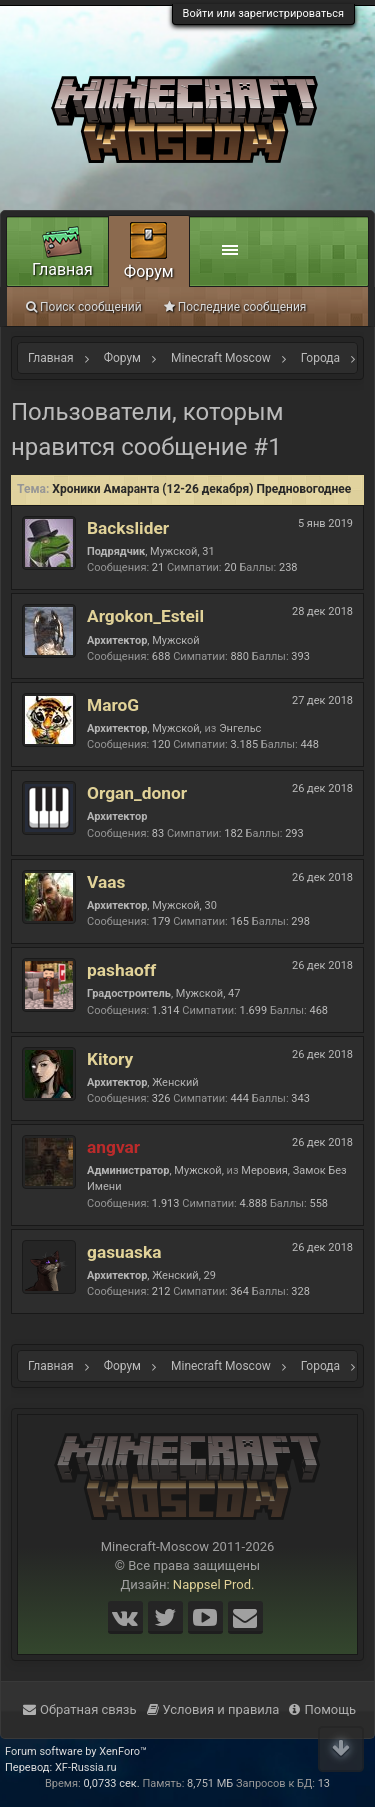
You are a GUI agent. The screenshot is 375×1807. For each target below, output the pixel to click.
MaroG (113, 705)
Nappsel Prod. (214, 1584)
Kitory (110, 1059)
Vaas (106, 882)
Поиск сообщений (84, 307)
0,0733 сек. (111, 1783)
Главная (62, 269)
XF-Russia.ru (86, 1767)
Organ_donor (137, 793)
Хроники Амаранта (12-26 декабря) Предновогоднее (201, 489)
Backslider (128, 528)
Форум (149, 271)
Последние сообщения (235, 307)
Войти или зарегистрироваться (263, 13)
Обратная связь (80, 1709)
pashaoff (121, 970)
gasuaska (124, 1252)
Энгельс (240, 728)
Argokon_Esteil (145, 616)
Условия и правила (213, 1709)
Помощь (322, 1709)
